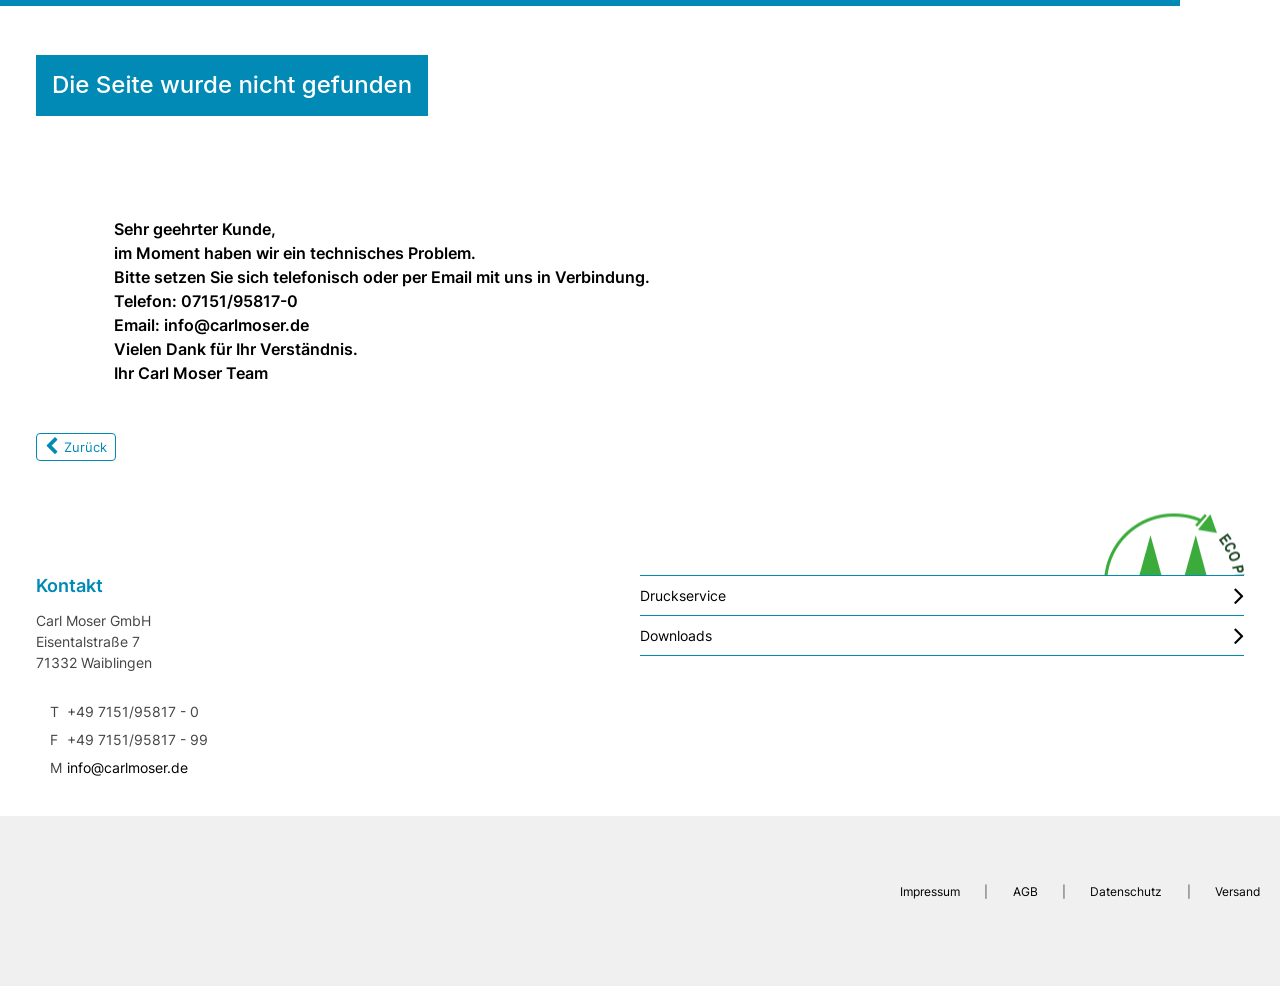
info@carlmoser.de (127, 767)
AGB (1025, 891)
